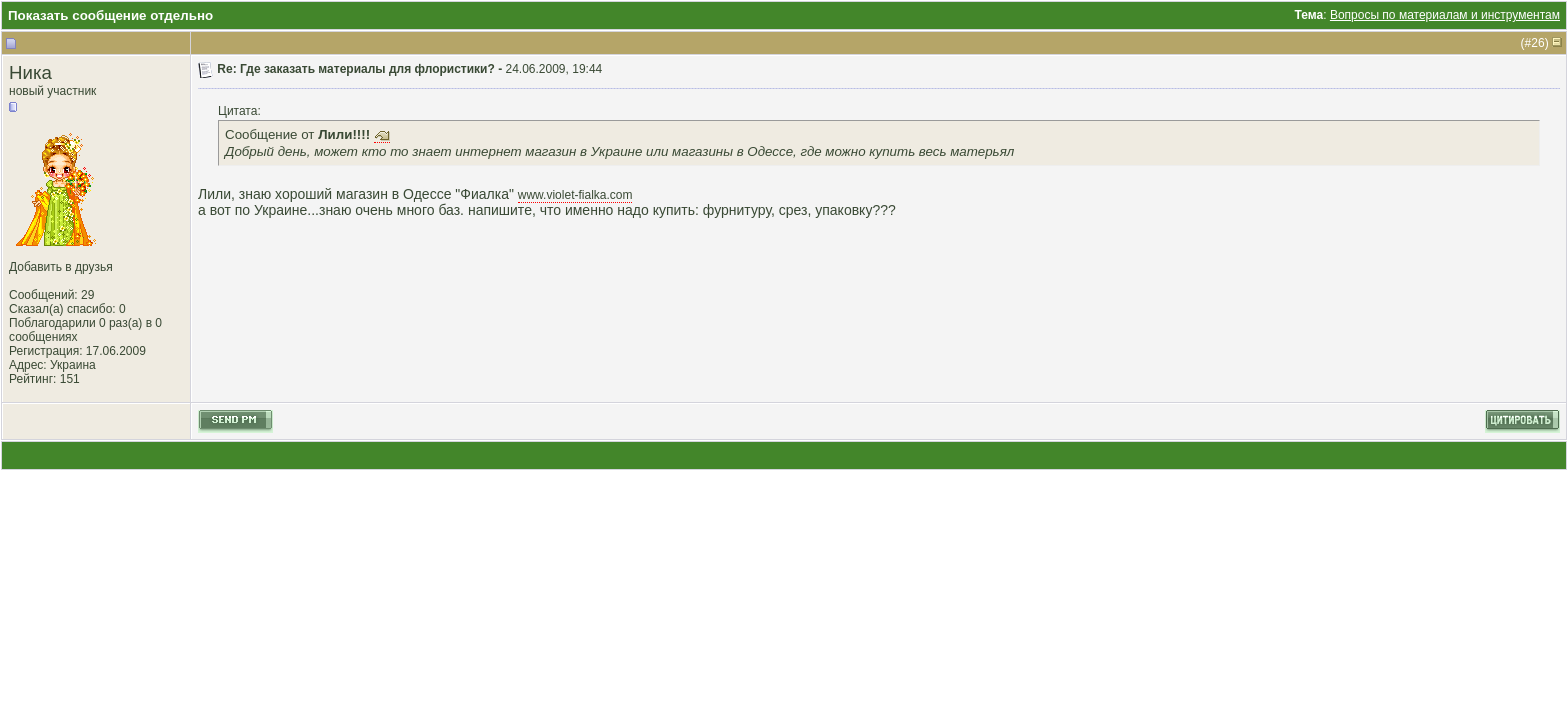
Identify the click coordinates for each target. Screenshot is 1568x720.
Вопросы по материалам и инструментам (1445, 15)
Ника (30, 72)
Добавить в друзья (61, 267)
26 (1537, 43)
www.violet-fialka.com (575, 195)
